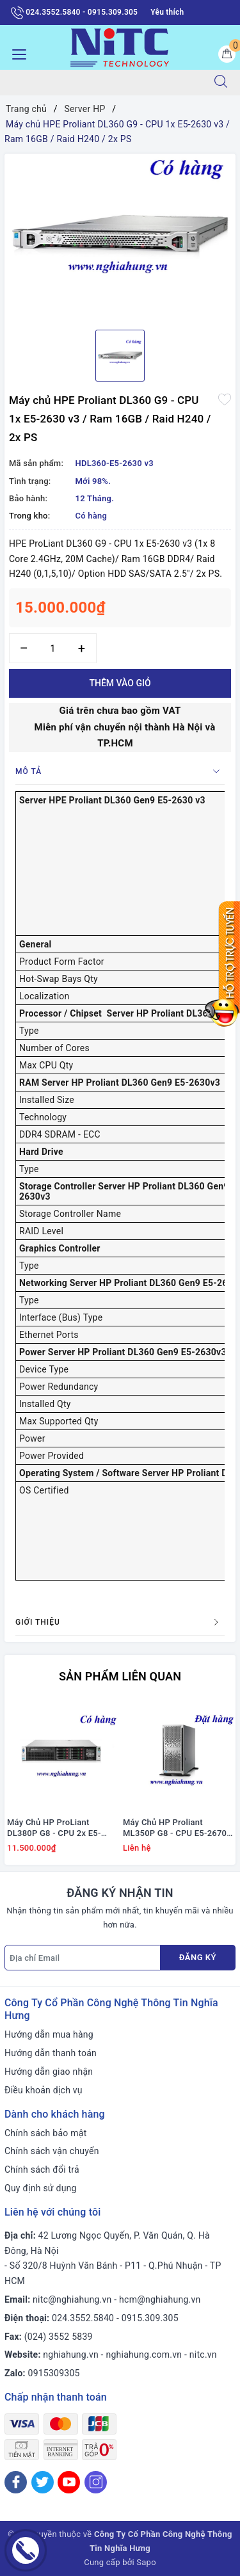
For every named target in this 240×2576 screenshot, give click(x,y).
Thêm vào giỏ (119, 683)
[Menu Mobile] (15, 52)
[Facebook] (15, 2482)
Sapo (146, 2562)
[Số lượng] (52, 648)
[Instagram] (95, 2482)
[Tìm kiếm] (221, 82)
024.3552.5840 (83, 2318)
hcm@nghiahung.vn (159, 2299)
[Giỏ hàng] (227, 54)
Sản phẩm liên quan (120, 1676)
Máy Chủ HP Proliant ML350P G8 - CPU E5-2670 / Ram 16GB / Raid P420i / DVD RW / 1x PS (177, 1828)
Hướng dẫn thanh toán (50, 2053)
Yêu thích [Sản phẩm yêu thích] (167, 12)
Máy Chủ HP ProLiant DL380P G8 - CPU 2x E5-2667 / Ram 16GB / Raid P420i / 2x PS (54, 1828)
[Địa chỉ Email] (82, 1957)
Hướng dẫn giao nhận (48, 2071)
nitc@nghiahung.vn (72, 2299)
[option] (120, 237)
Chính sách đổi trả (41, 2169)
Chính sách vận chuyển (51, 2151)
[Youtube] (69, 2482)
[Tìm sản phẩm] (101, 82)
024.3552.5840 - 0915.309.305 (74, 12)
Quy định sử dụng (40, 2188)
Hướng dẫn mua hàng (48, 2034)
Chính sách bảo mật (45, 2133)
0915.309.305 (150, 2318)
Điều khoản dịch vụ (43, 2090)
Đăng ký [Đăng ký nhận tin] (197, 1957)
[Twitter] (42, 2482)
